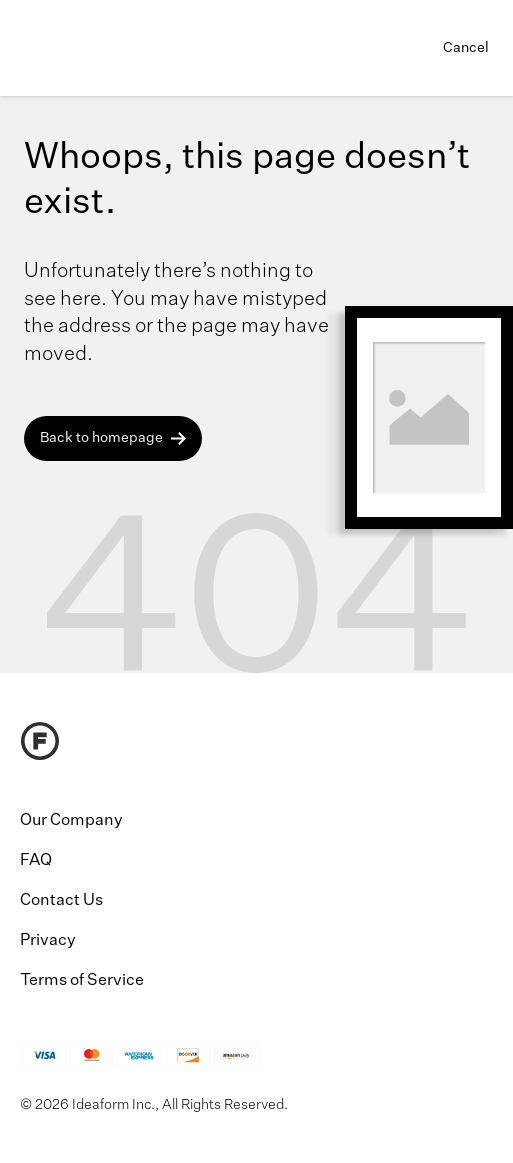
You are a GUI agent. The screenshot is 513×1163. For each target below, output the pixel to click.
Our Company (71, 821)
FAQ (36, 861)
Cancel (466, 48)
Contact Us (61, 901)
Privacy (48, 941)
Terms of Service (82, 981)
